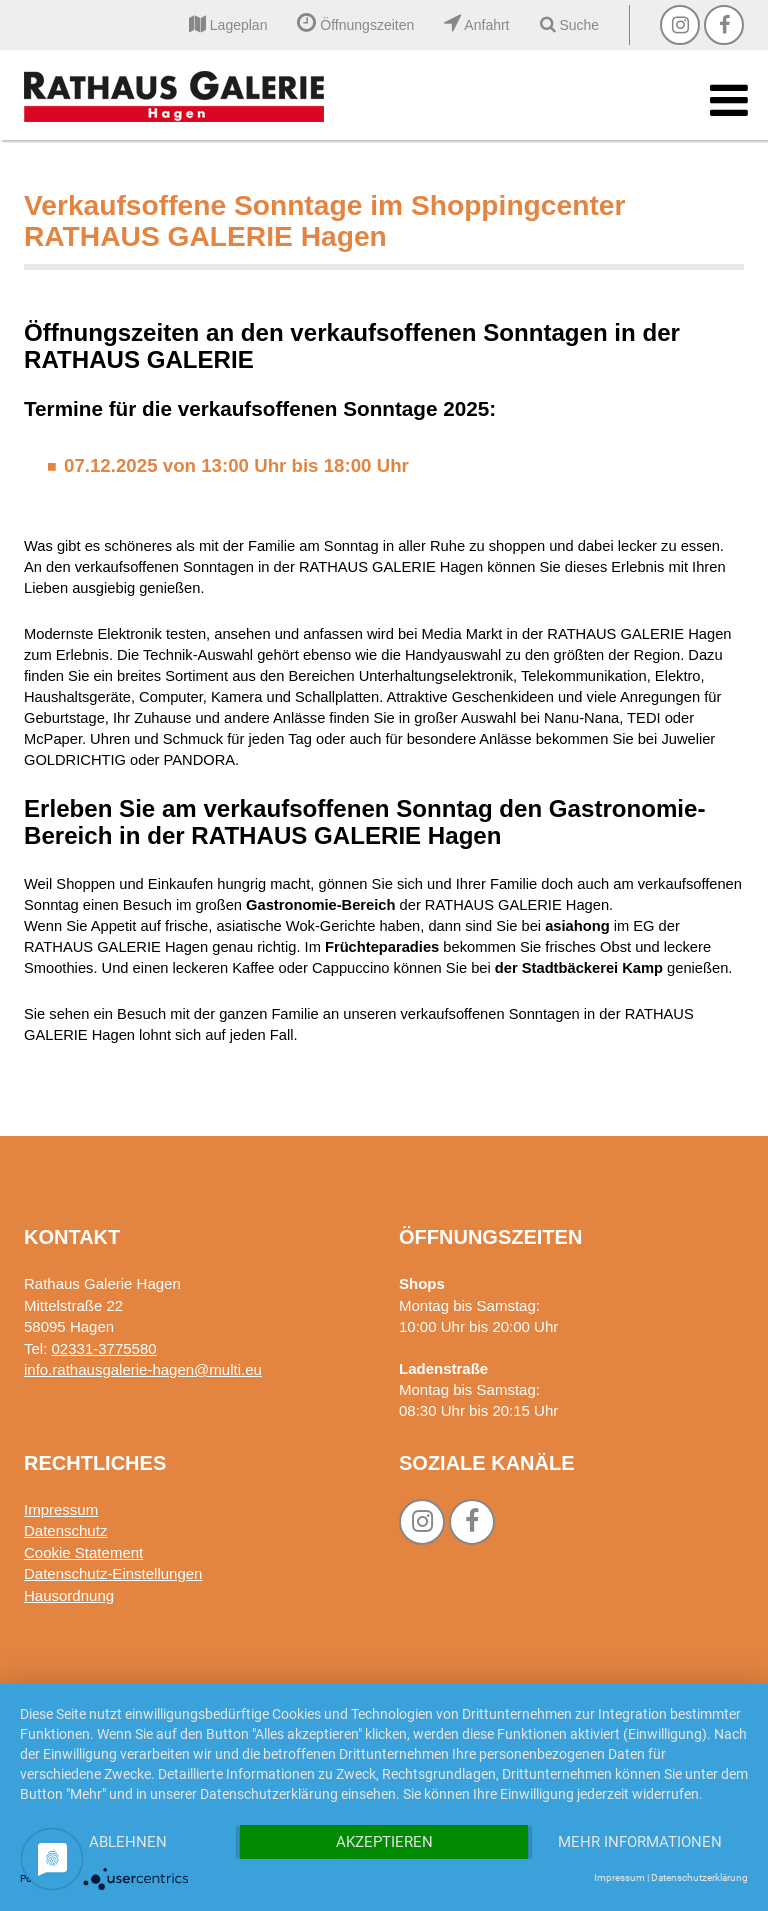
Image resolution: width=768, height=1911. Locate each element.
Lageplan (228, 25)
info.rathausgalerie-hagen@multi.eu (143, 1369)
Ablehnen (128, 1842)
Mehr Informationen (640, 1842)
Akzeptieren (384, 1842)
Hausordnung (69, 1595)
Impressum (61, 1509)
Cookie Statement (83, 1552)
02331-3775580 (104, 1348)
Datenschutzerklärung (699, 1877)
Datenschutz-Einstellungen (113, 1573)
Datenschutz (65, 1530)
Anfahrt (476, 25)
